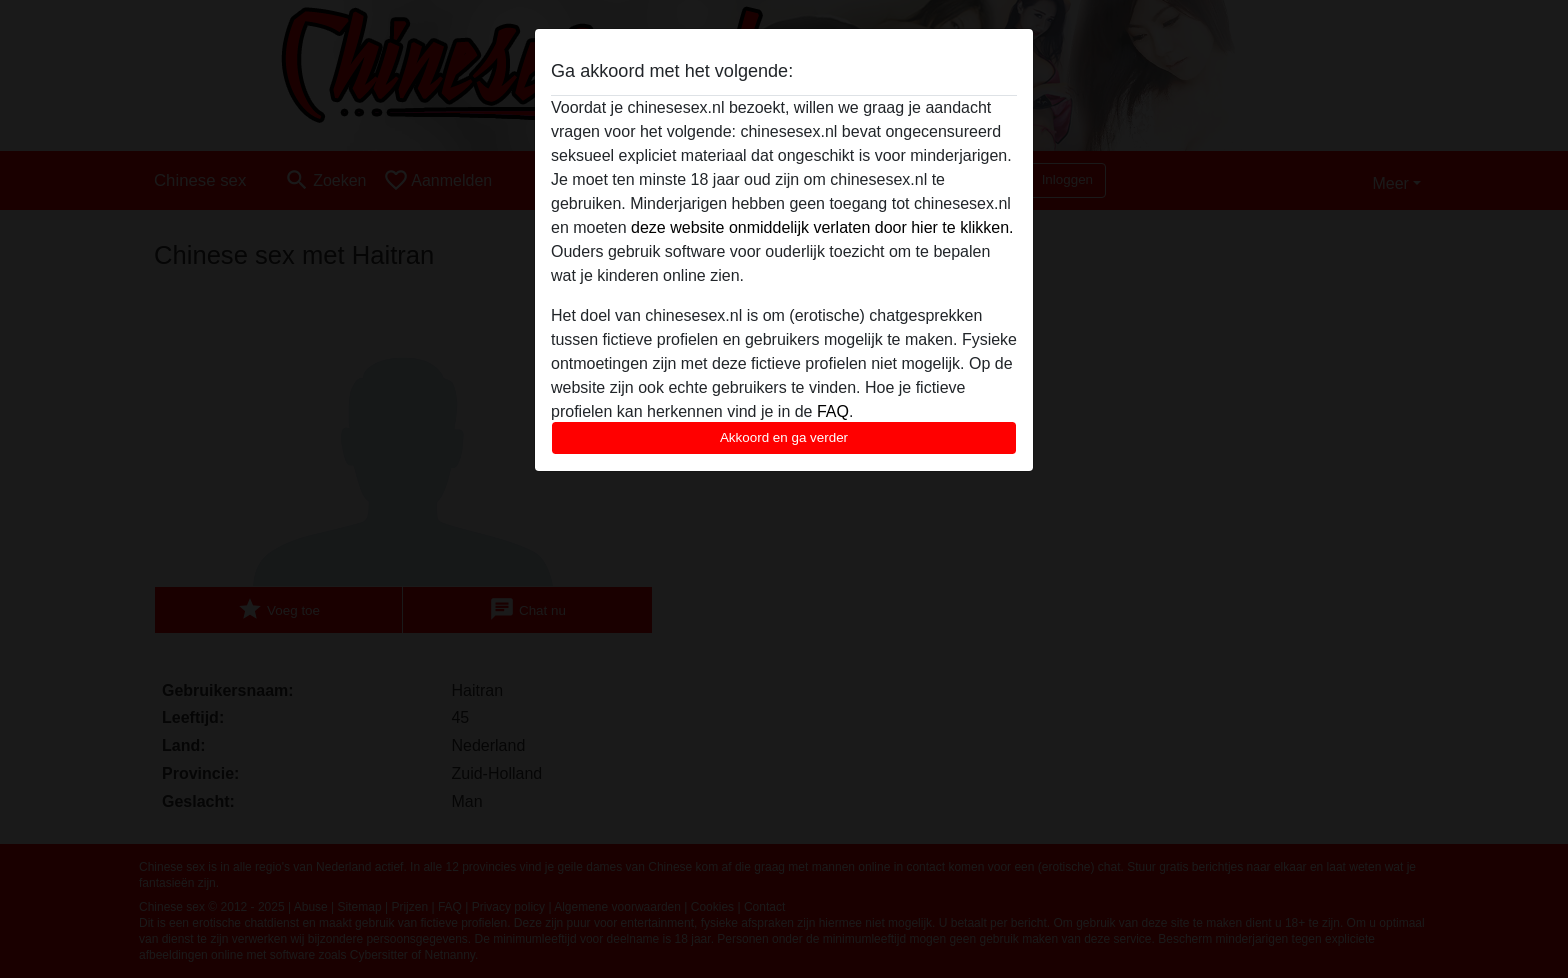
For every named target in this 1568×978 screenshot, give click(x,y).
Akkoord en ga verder (784, 437)
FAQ (833, 411)
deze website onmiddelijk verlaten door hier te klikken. (822, 227)
